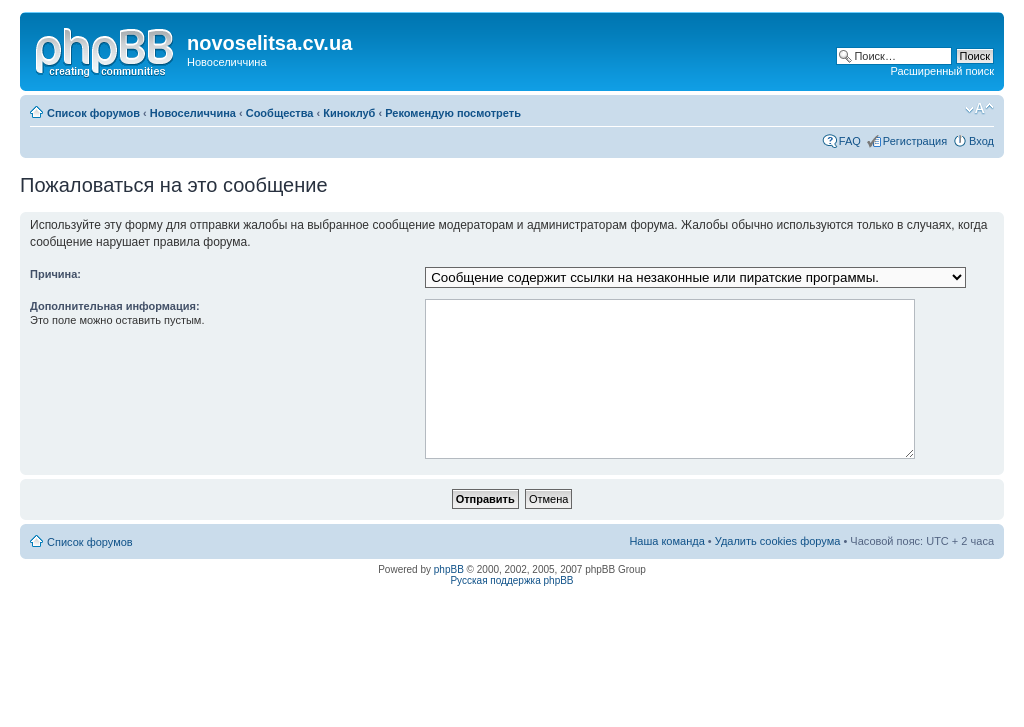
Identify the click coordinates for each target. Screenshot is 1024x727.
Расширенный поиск (942, 71)
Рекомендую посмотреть (453, 113)
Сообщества (280, 113)
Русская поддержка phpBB (511, 580)
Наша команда (666, 541)
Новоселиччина (193, 113)
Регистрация (915, 141)
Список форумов (93, 113)
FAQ (850, 141)
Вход (981, 141)
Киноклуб (349, 113)
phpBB (449, 569)
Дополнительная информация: (115, 306)
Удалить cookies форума (778, 541)
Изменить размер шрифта (979, 109)
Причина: (55, 274)
